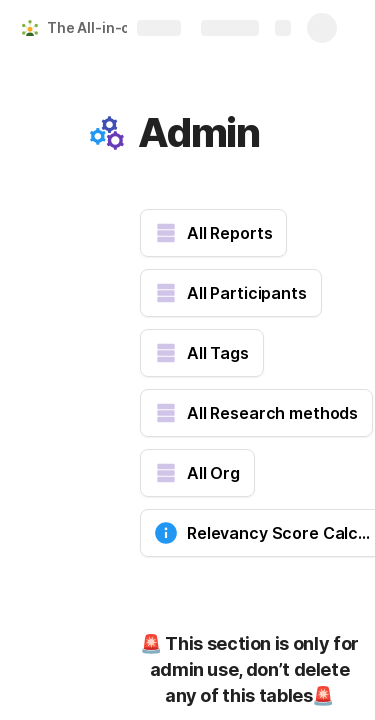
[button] (107, 133)
